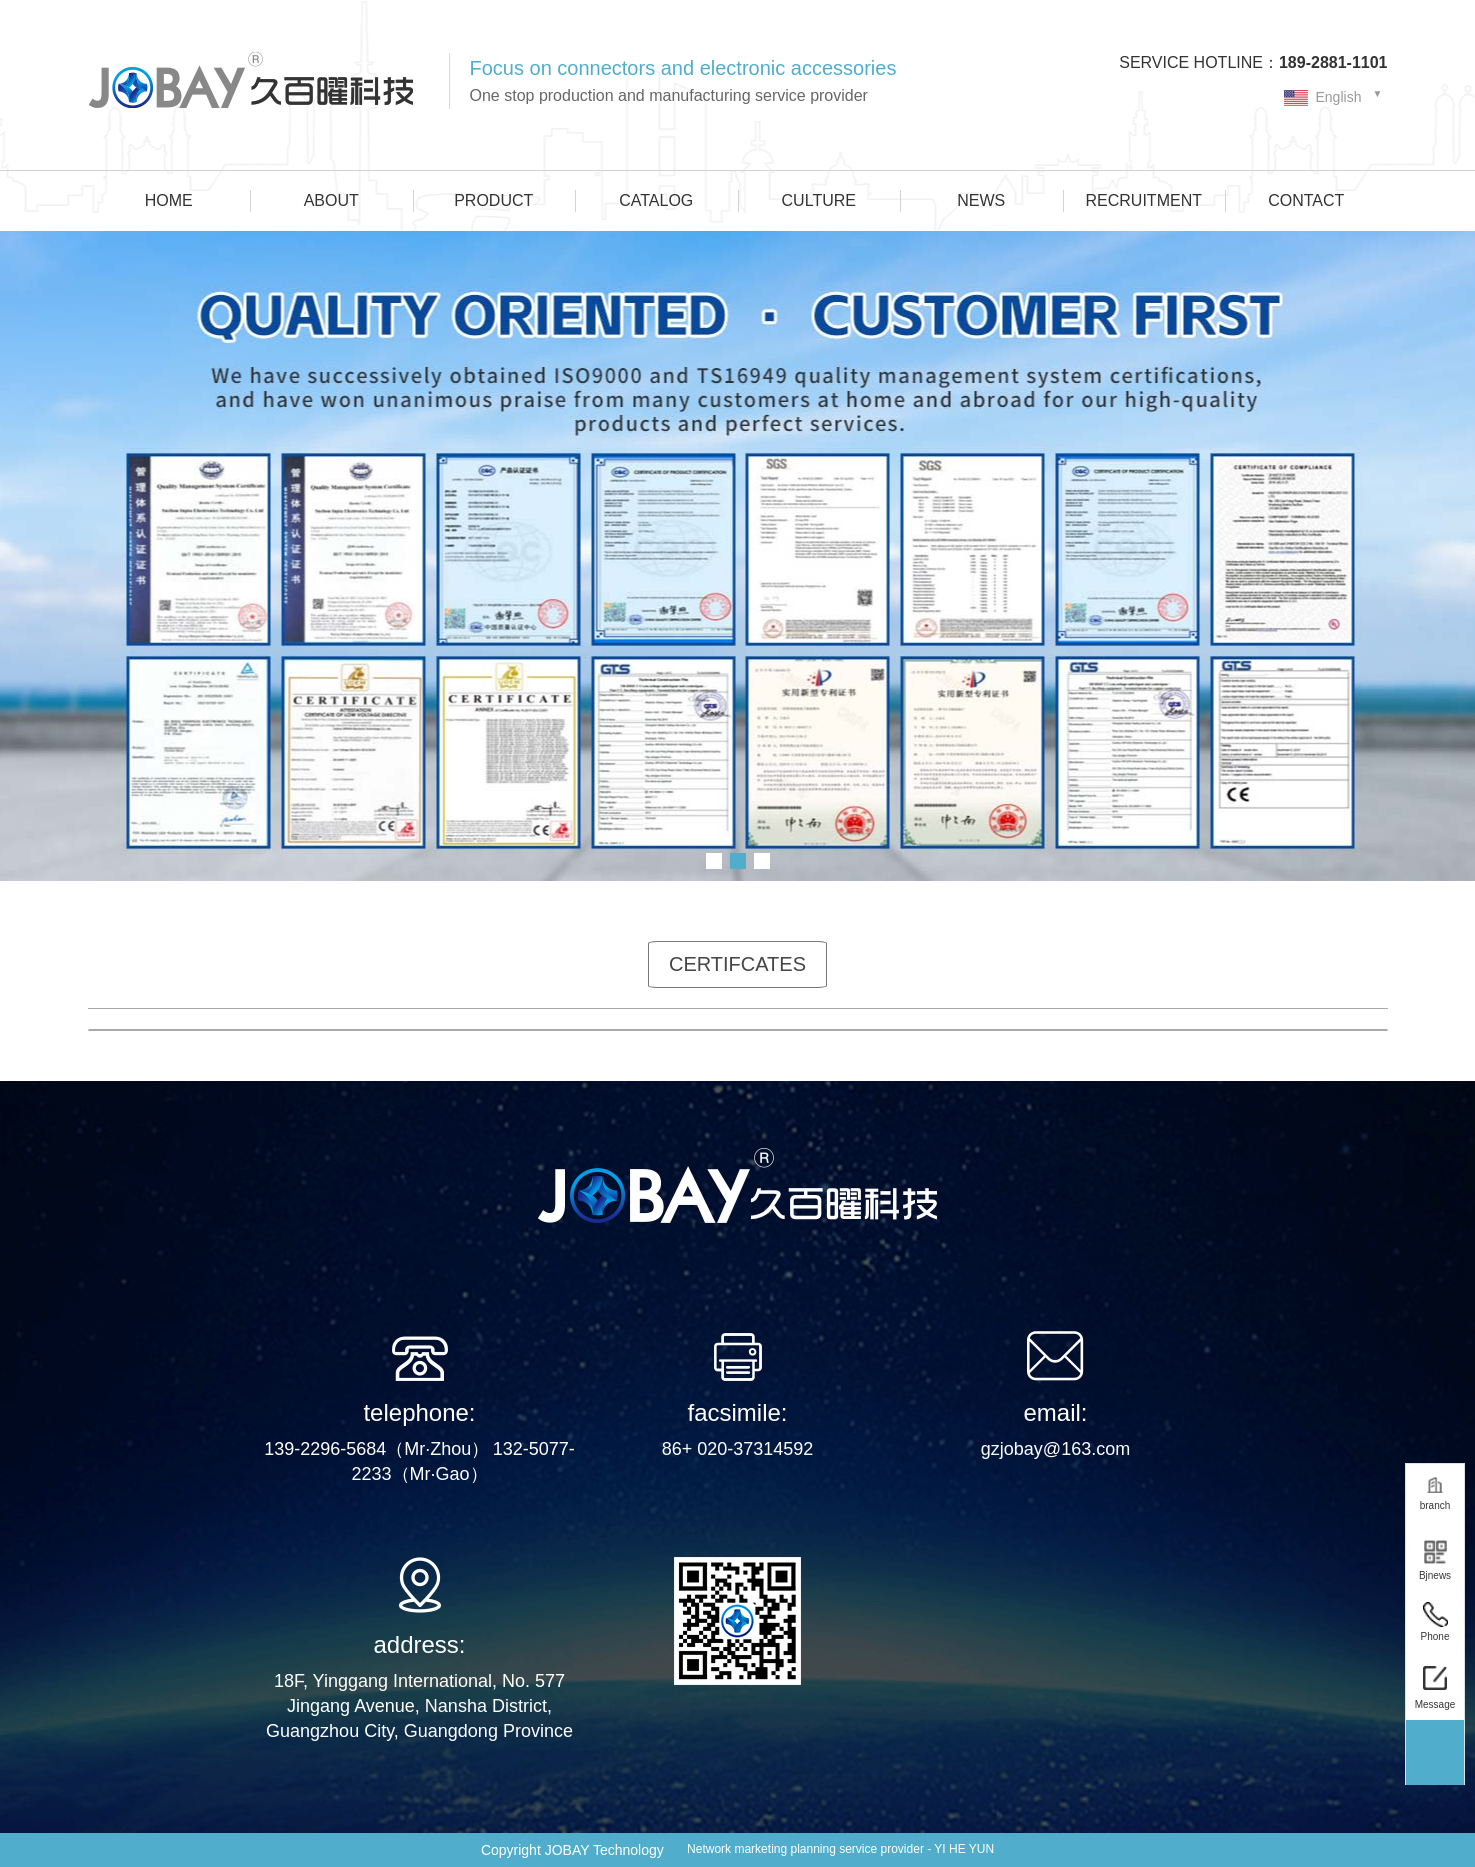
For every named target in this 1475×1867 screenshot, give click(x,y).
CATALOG (656, 200)
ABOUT (331, 200)
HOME (169, 200)
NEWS (981, 200)
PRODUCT (493, 200)
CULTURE (819, 200)
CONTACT (1306, 200)
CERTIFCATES (737, 964)
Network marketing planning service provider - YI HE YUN (840, 1849)
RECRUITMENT (1144, 200)
